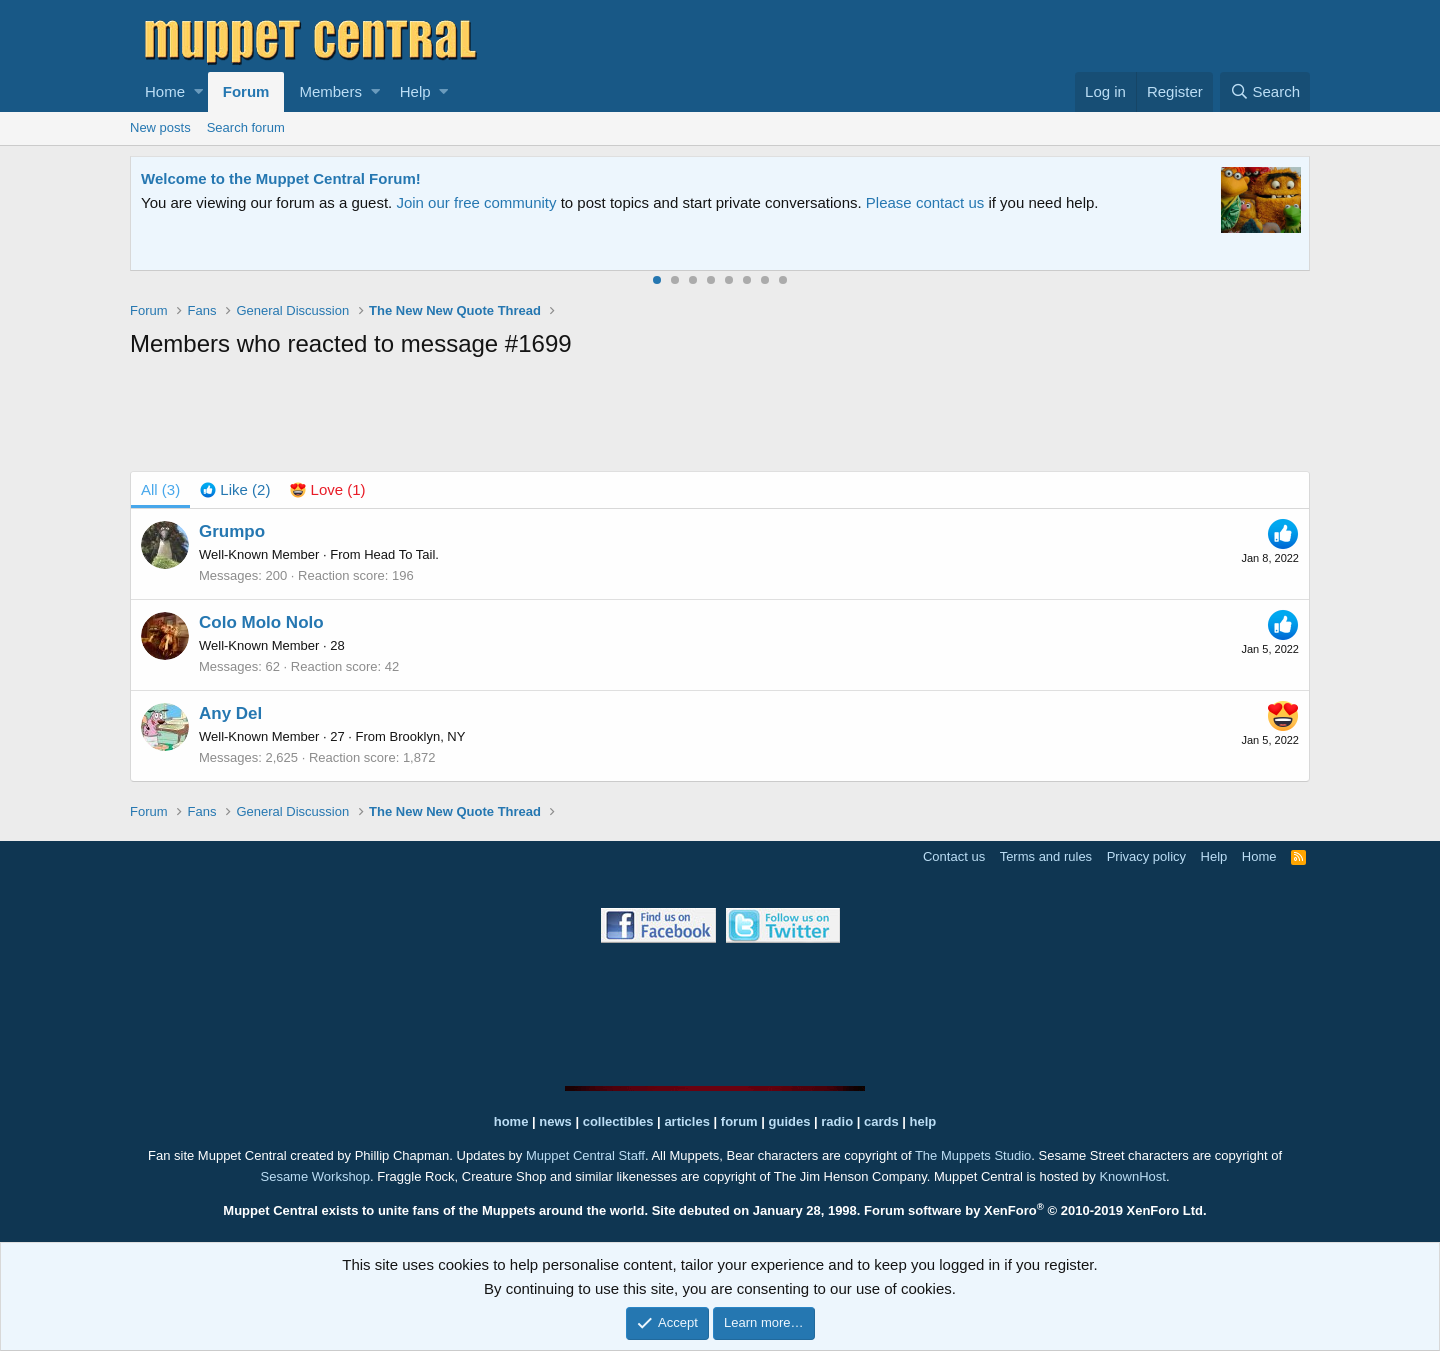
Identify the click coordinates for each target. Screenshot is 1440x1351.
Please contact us (925, 202)
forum (739, 1121)
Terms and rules (1046, 856)
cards (881, 1121)
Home (165, 91)
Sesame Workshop (315, 1176)
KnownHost (1132, 1176)
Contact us (954, 856)
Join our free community (476, 202)
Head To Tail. (401, 554)
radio (837, 1121)
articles (688, 1121)
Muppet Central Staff (585, 1155)
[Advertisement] (720, 419)
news (555, 1121)
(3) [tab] (160, 489)
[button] (198, 92)
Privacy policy (1146, 856)
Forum (246, 91)
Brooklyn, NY (428, 736)
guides (790, 1121)
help (923, 1121)
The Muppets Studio (973, 1155)
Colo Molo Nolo (261, 622)
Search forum (246, 127)
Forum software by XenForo (1035, 1210)
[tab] (235, 490)
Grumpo (232, 531)
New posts (160, 127)
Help (415, 91)
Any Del (230, 713)
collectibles (618, 1121)
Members (330, 91)
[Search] (1265, 92)
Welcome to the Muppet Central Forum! (281, 178)
